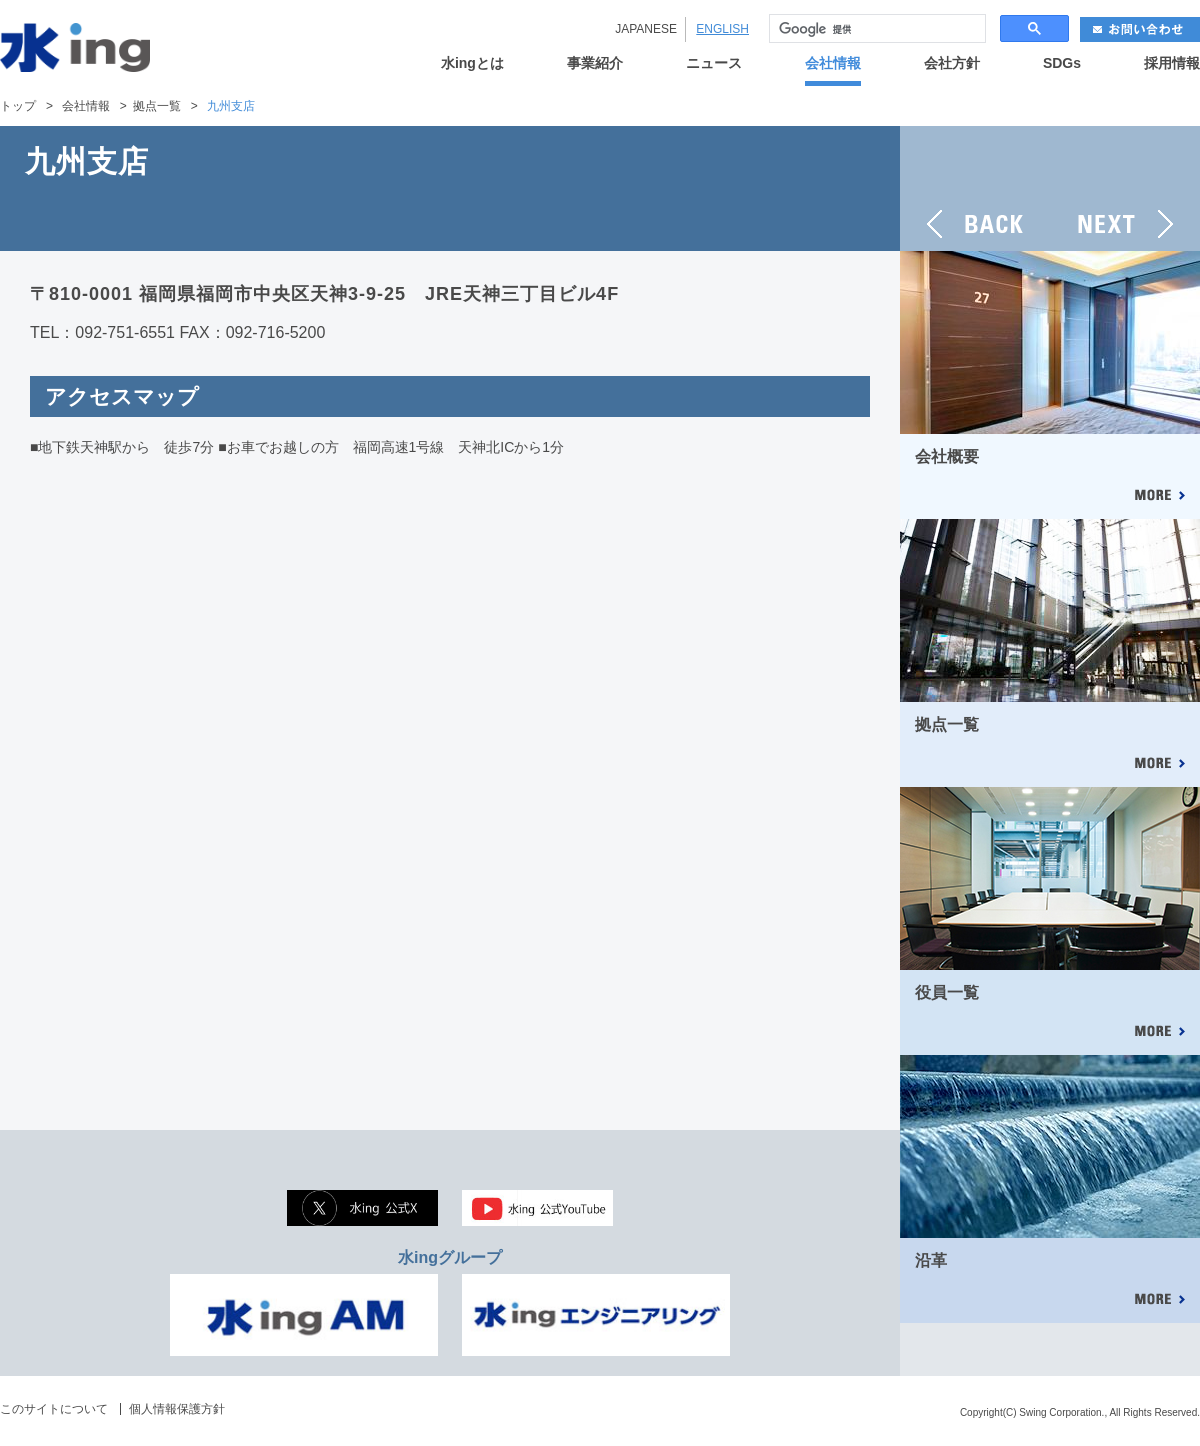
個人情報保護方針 (177, 1409)
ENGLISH (722, 29)
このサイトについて (54, 1409)
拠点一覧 (157, 106)
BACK (975, 188)
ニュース (714, 63)
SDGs (1062, 63)
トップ (18, 106)
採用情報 (1172, 63)
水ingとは (472, 63)
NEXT (1125, 188)
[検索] (875, 29)
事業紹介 (595, 63)
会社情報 (833, 63)
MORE (1159, 496)
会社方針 (952, 63)
